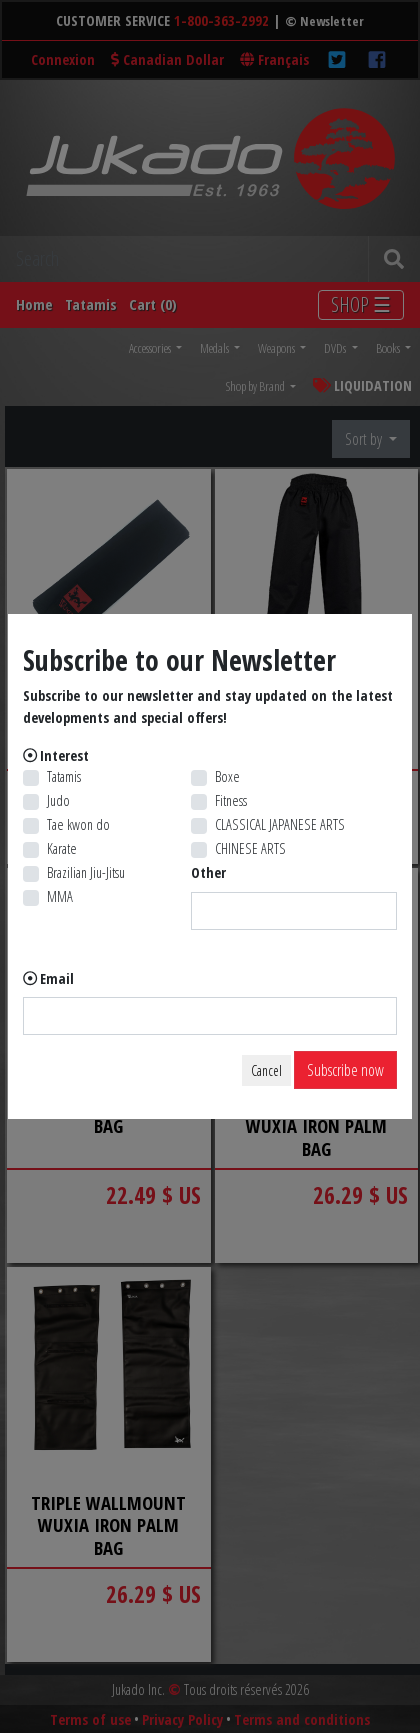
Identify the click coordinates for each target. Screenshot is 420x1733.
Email (57, 978)
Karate (62, 848)
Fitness (231, 800)
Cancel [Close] (266, 1070)
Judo (58, 800)
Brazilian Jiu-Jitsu (86, 872)
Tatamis (64, 776)
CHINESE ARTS (250, 848)
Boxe (227, 776)
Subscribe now (345, 1070)
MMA (60, 896)
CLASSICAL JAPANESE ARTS (280, 824)
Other (208, 872)
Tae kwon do (78, 824)
